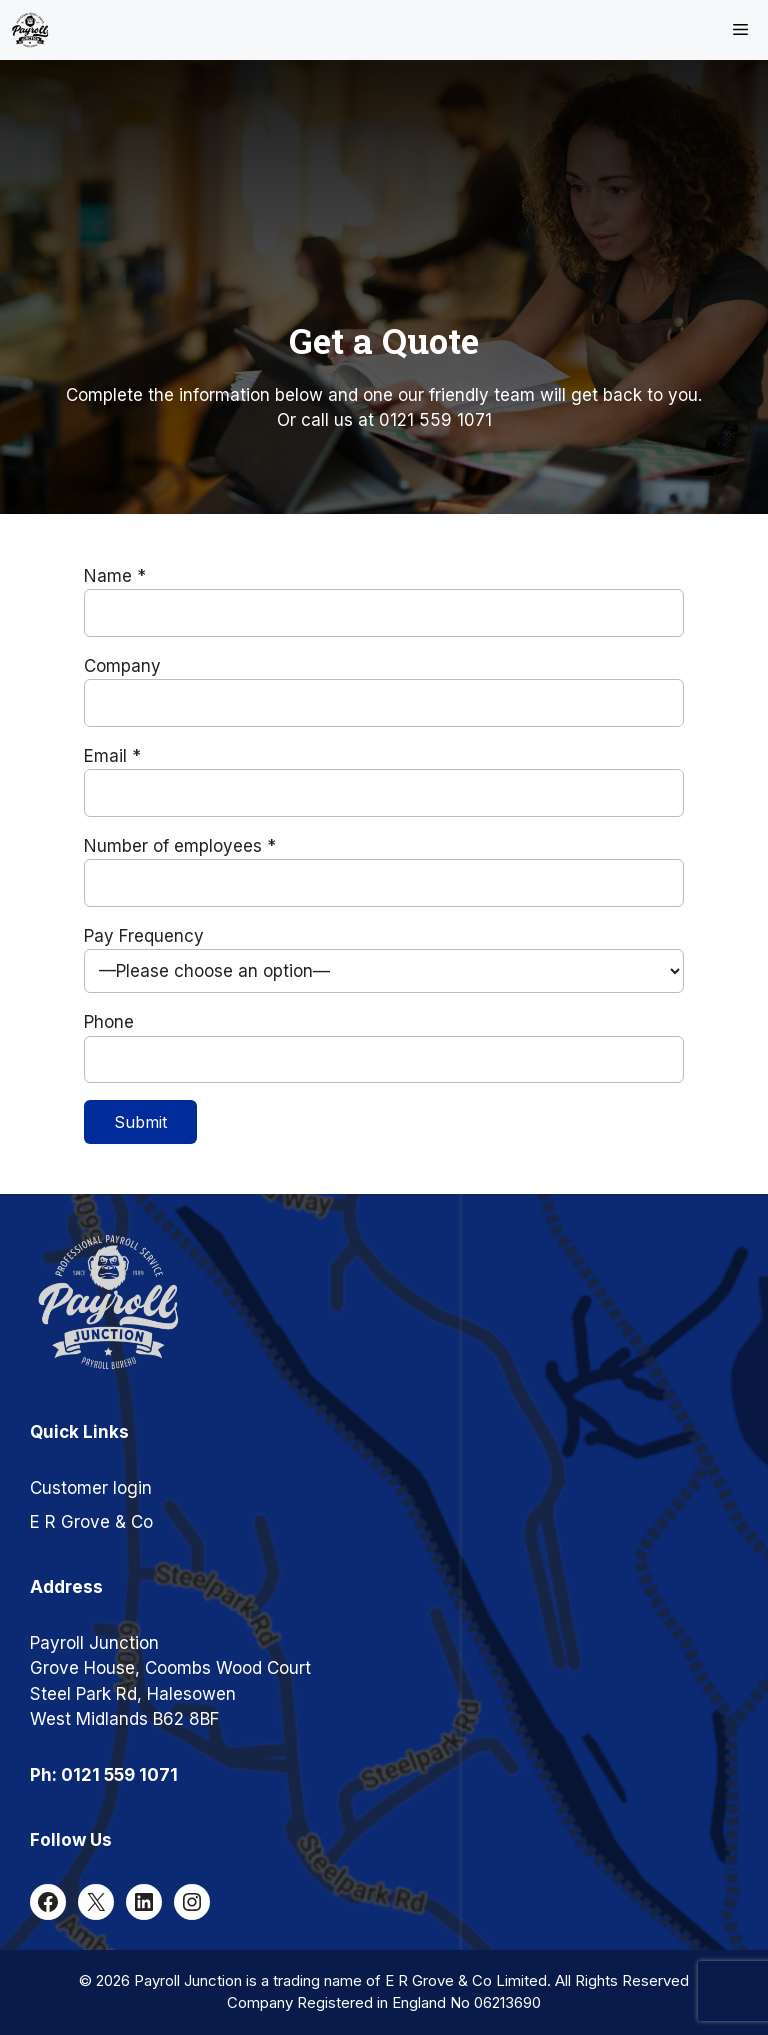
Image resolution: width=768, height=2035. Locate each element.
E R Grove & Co (91, 1522)
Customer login (91, 1488)
